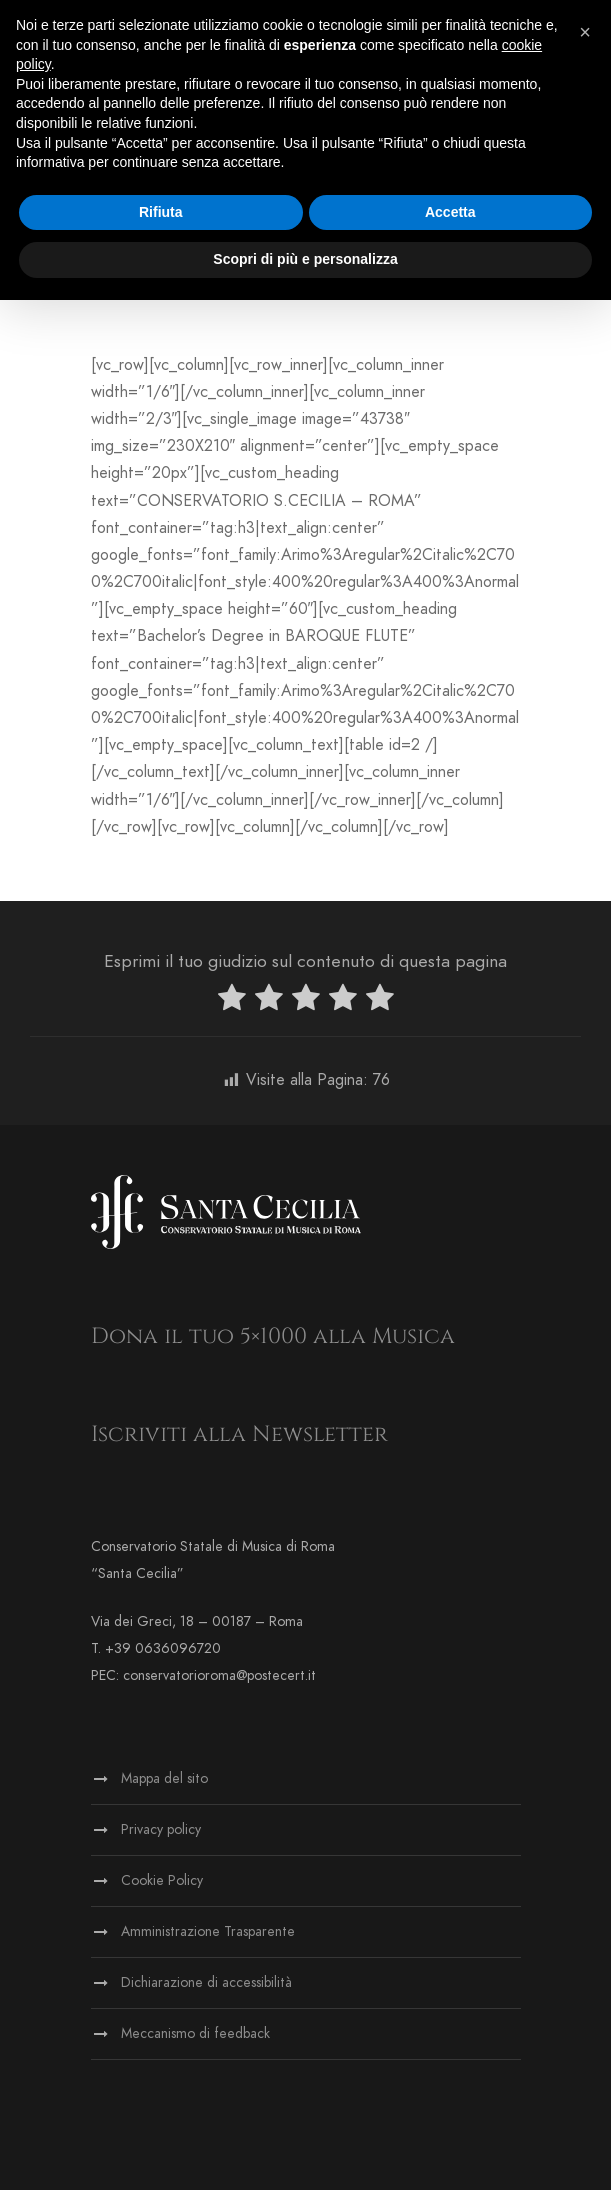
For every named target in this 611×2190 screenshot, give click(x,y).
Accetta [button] (450, 212)
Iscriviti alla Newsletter (239, 1434)
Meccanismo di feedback (195, 2033)
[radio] (232, 1001)
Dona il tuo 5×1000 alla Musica (273, 1336)
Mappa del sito (164, 1778)
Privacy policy (161, 1829)
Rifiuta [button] (161, 212)
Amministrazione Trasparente (208, 1931)
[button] (585, 32)
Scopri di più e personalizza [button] (305, 259)
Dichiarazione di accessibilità (206, 1982)
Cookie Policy (162, 1880)
